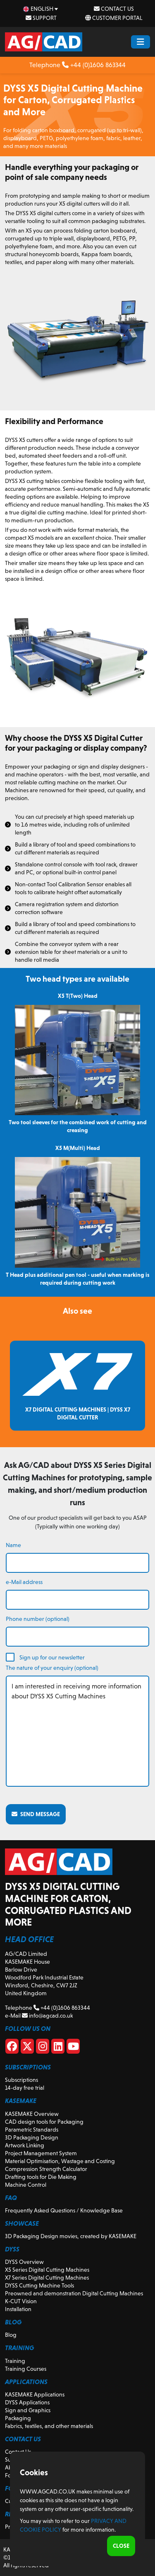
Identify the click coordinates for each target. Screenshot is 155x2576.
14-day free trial (24, 2087)
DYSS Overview (24, 2261)
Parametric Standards (31, 2129)
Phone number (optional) (37, 1618)
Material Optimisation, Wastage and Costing (60, 2161)
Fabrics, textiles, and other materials (49, 2426)
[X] (27, 2048)
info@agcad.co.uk (47, 2015)
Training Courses (25, 2368)
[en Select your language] (41, 9)
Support (41, 18)
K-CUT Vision (21, 2301)
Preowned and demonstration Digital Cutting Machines (74, 2293)
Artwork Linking (24, 2145)
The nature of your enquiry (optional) (52, 1667)
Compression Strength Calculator (46, 2169)
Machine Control (25, 2184)
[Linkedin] (58, 2048)
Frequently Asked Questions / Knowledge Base (64, 2210)
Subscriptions (21, 2079)
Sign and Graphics (27, 2410)
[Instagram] (43, 2048)
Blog (11, 2334)
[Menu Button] (140, 42)
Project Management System (41, 2153)
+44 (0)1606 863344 (94, 64)
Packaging (18, 2418)
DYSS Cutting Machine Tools (39, 2285)
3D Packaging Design (31, 2137)
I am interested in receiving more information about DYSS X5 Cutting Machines (77, 1731)
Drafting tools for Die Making (40, 2176)
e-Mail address (24, 1582)
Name (13, 1545)
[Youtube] (73, 2048)
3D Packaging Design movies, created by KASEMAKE (70, 2236)
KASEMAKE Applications (34, 2394)
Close (121, 2545)
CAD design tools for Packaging (44, 2121)
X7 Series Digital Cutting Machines (47, 2277)
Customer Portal (114, 18)
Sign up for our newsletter (52, 1657)
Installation (18, 2309)
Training (15, 2361)
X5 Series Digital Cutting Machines (47, 2269)
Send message (36, 1814)
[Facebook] (12, 2048)
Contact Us (114, 8)
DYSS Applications (27, 2402)
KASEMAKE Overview (32, 2113)
